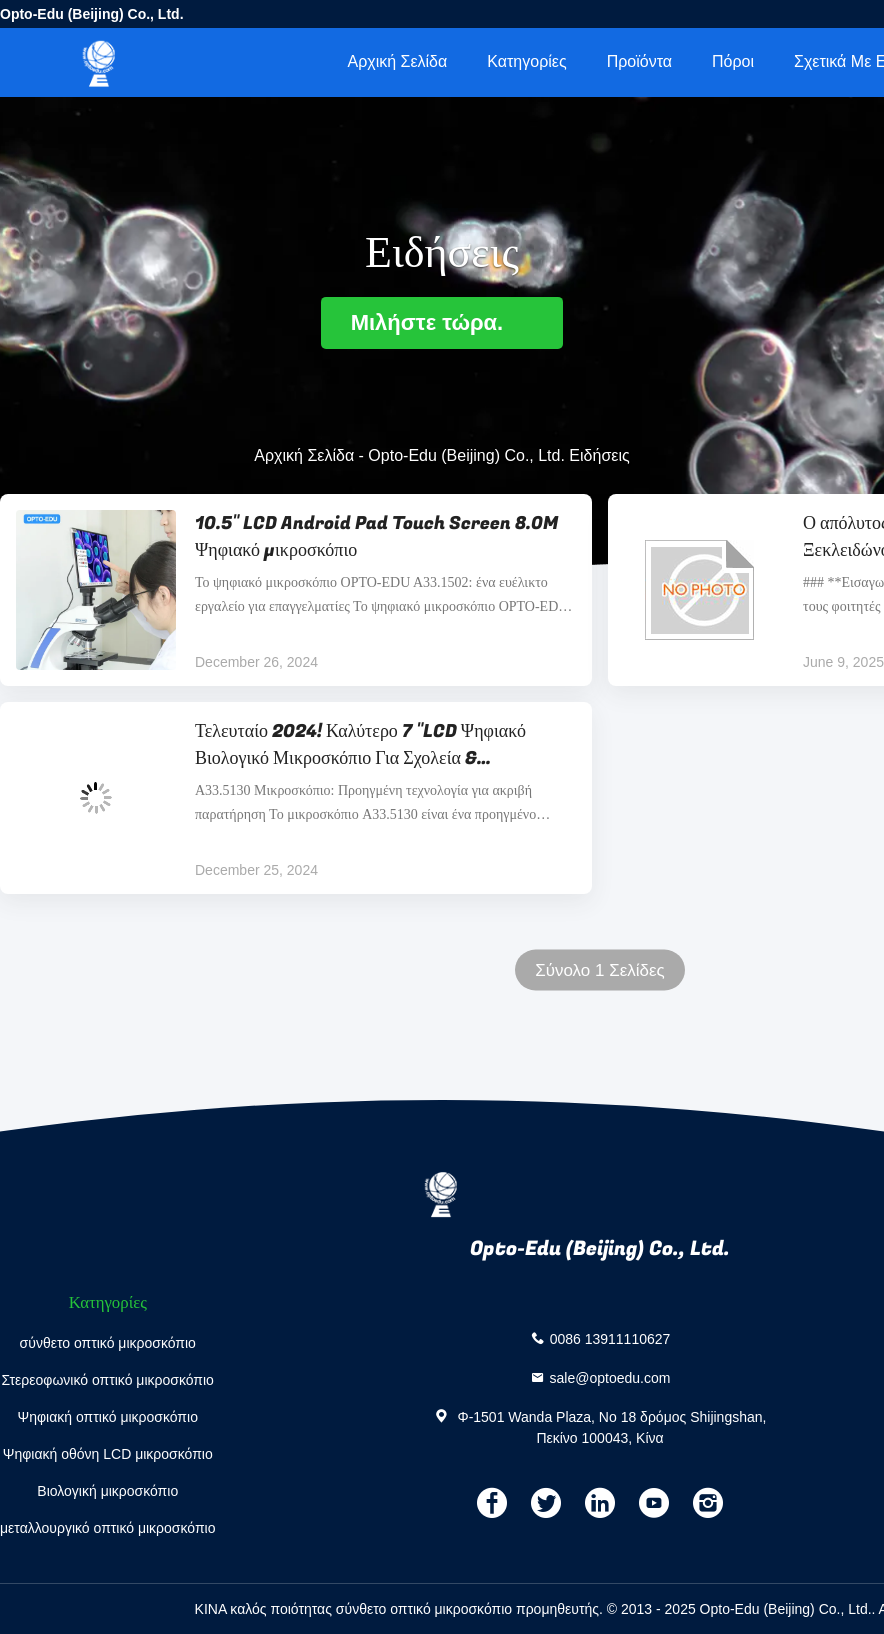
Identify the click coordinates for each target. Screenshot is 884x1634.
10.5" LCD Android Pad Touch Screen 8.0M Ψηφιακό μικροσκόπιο (376, 537)
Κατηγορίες (526, 61)
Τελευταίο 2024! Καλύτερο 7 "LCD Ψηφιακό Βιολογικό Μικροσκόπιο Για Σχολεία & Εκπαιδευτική (360, 745)
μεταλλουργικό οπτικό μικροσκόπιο (107, 1528)
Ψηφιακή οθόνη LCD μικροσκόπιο (108, 1454)
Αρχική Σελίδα (397, 61)
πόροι (733, 61)
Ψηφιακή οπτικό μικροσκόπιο (108, 1417)
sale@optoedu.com (610, 1377)
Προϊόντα (639, 61)
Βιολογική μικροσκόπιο (107, 1491)
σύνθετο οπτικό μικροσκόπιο (108, 1343)
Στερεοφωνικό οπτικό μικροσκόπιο (108, 1380)
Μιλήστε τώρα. (442, 322)
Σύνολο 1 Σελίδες (600, 970)
